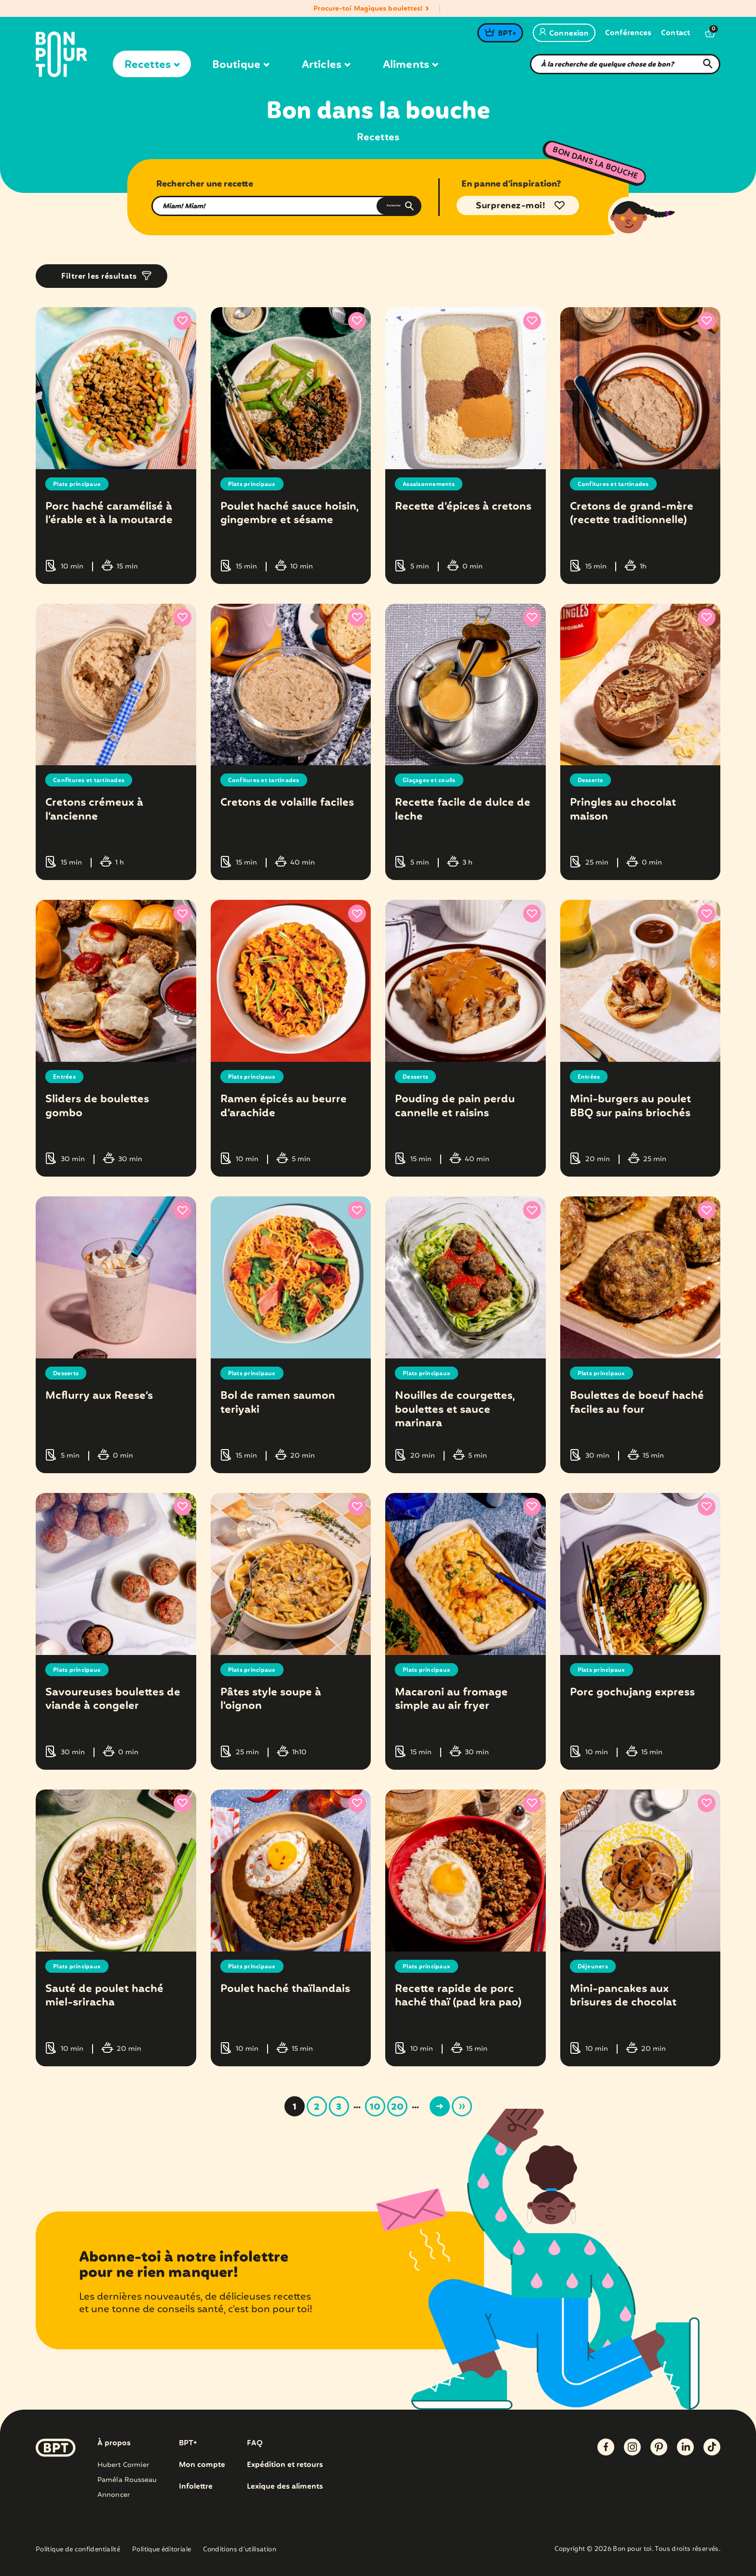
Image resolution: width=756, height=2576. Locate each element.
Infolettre (196, 2487)
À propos (114, 2443)
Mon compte (202, 2465)
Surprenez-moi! (510, 206)
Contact (675, 33)
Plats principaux (80, 484)
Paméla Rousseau (127, 2480)
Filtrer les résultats (99, 277)
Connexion (564, 34)
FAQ (256, 2443)
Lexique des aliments (287, 2487)
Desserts (592, 780)
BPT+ (507, 34)
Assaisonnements (433, 484)
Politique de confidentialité (78, 2550)
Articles (326, 64)
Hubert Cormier (123, 2465)
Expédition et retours (287, 2465)
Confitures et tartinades (619, 484)
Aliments (410, 64)
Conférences (628, 33)
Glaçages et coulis (433, 780)
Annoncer (113, 2495)
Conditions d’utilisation (239, 2550)
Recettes (151, 64)
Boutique (240, 64)
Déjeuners (595, 1966)
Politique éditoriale (161, 2550)
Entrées (66, 1076)
